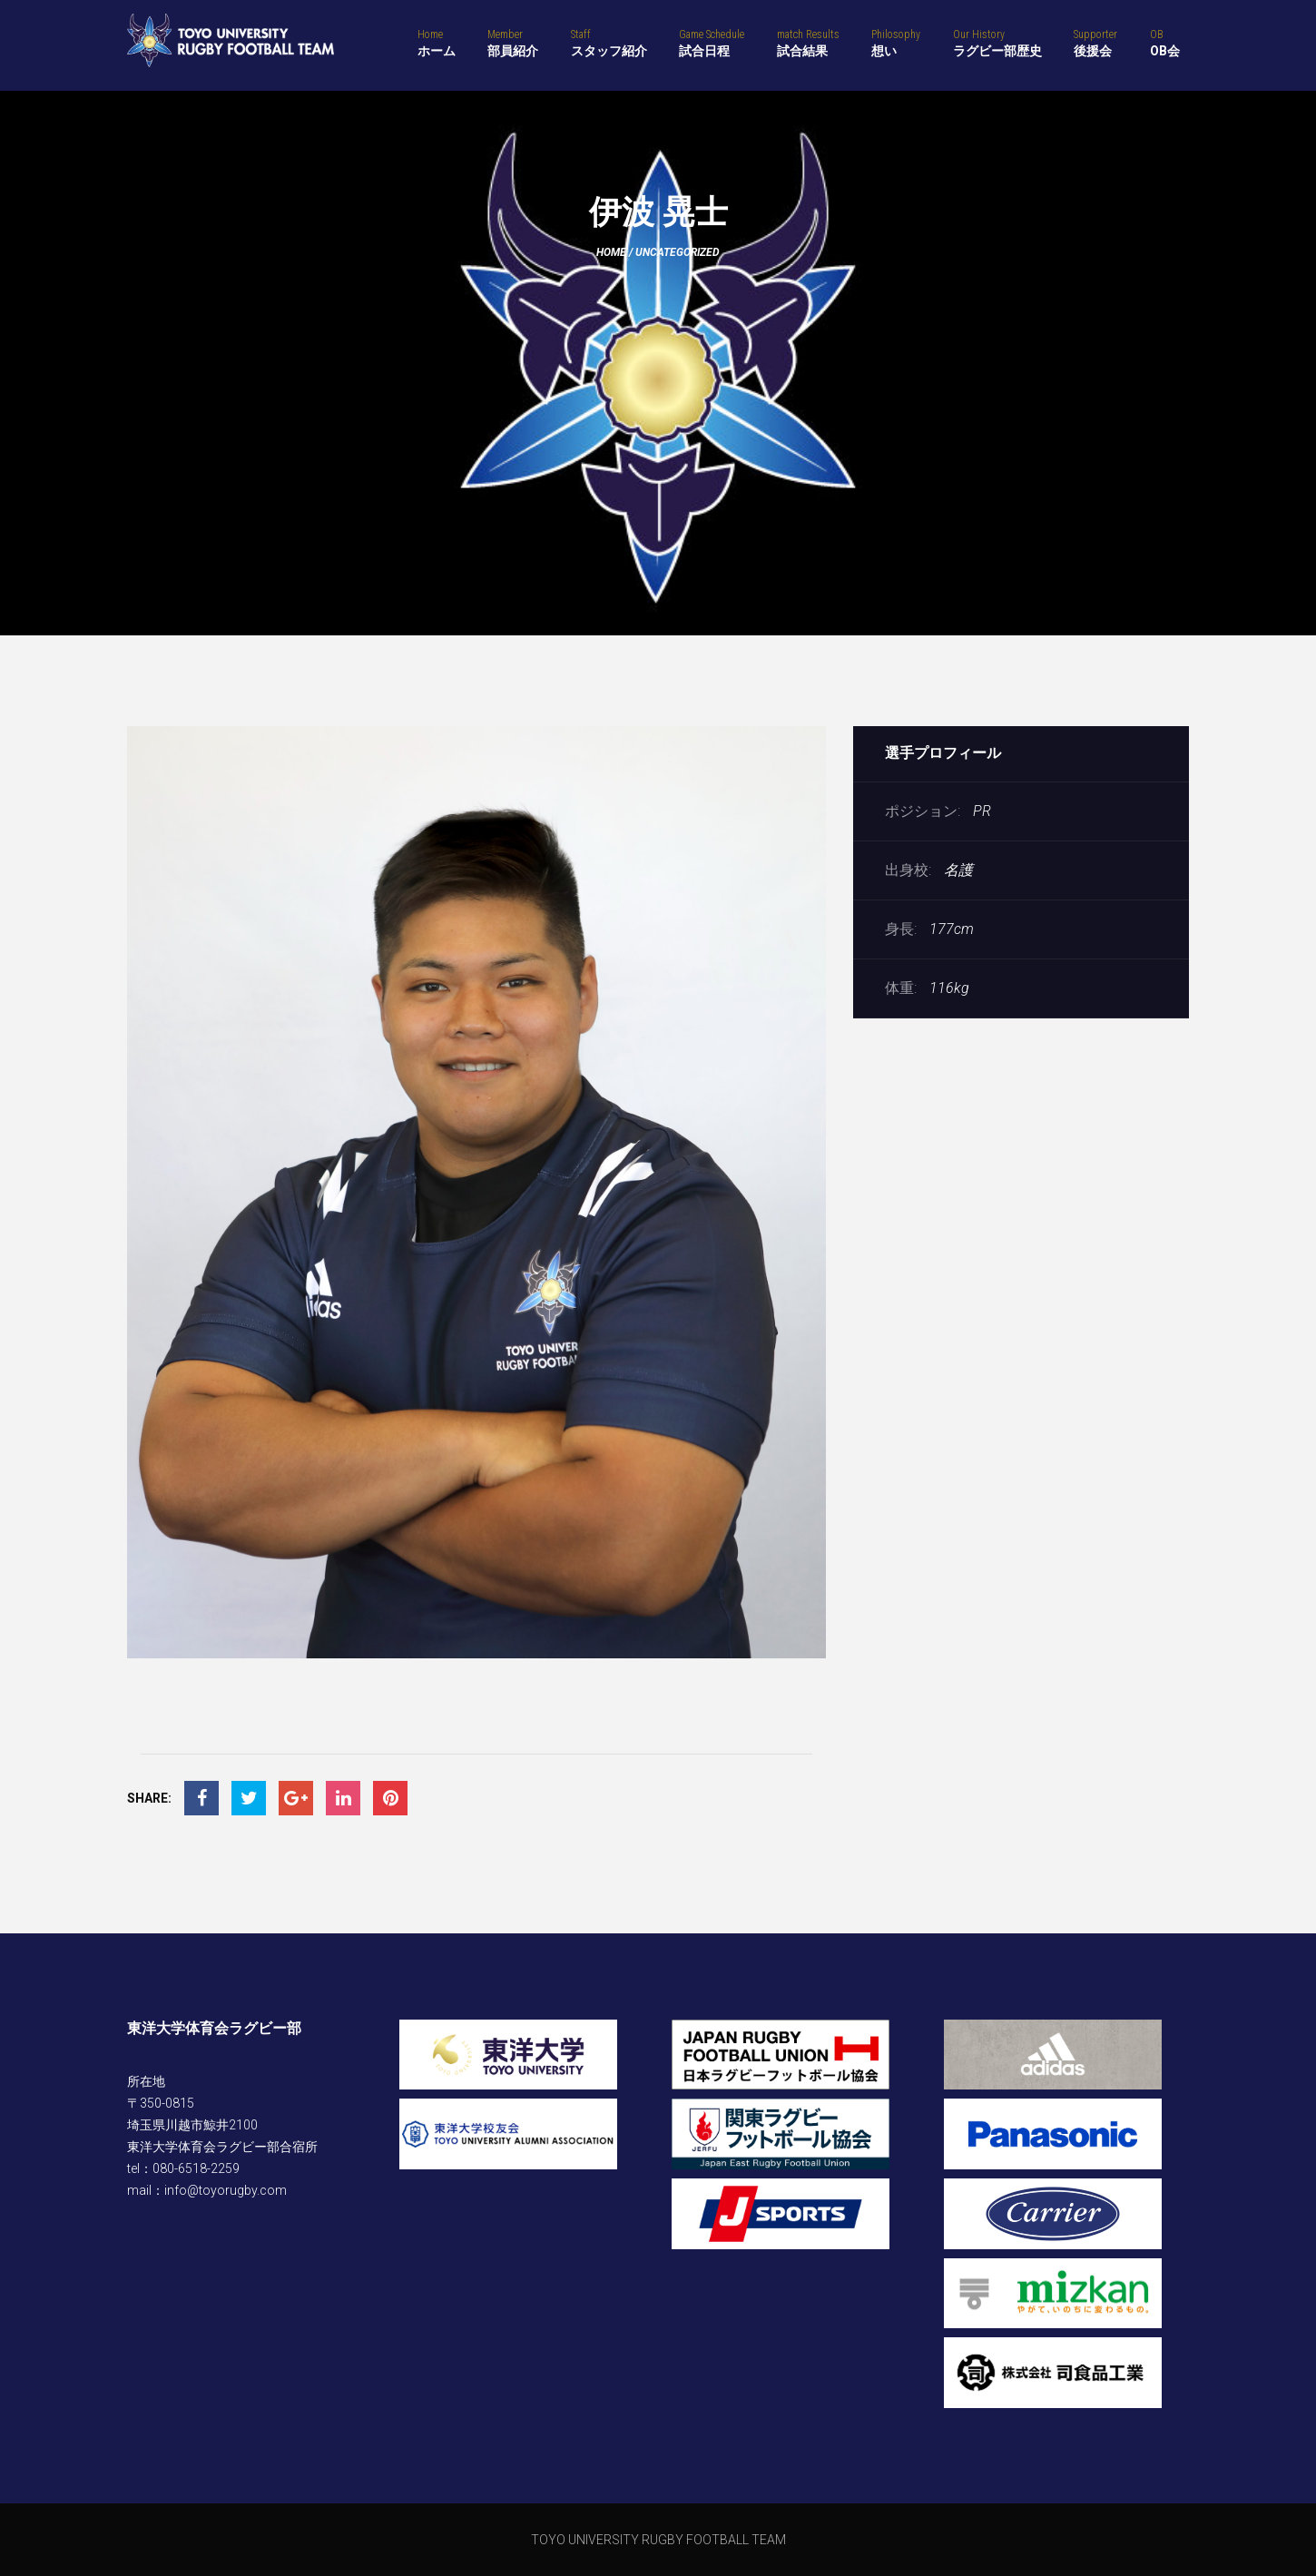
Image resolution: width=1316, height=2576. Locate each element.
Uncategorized (677, 252)
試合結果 (808, 42)
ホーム (436, 42)
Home (611, 252)
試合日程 (711, 42)
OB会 (1165, 42)
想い (895, 42)
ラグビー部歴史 (997, 42)
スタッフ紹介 (609, 42)
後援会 (1095, 42)
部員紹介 (512, 42)
